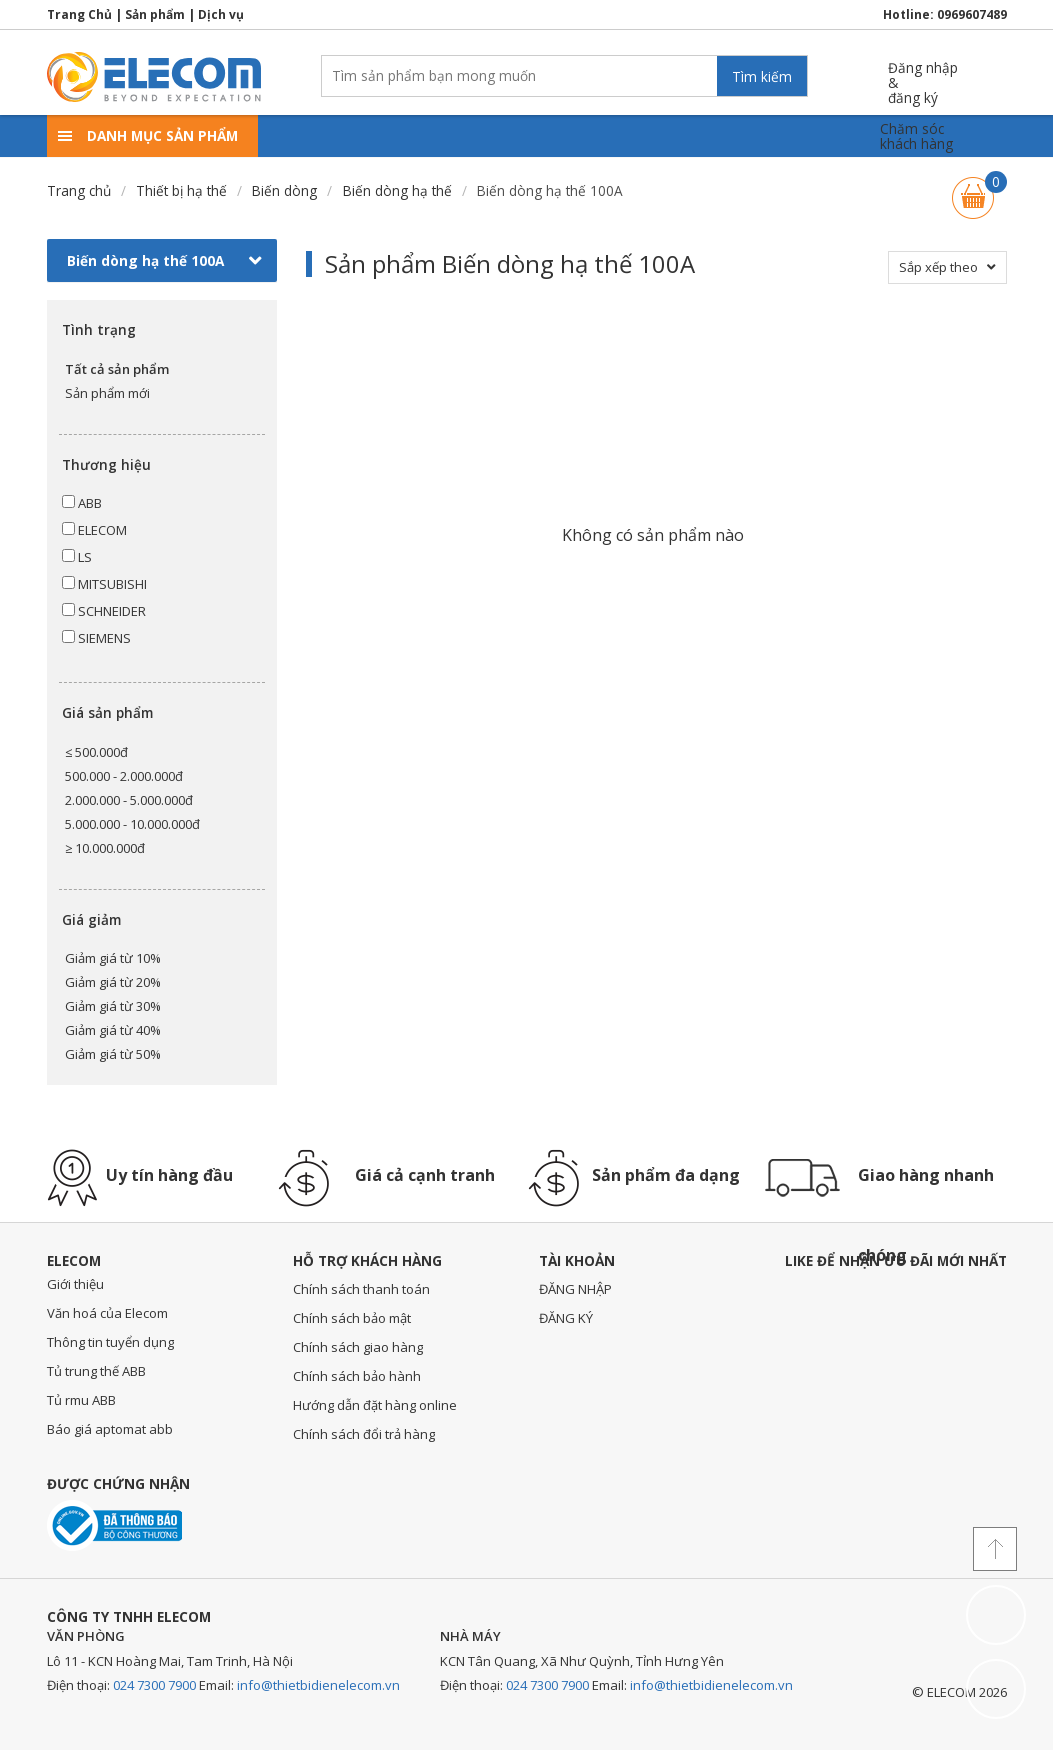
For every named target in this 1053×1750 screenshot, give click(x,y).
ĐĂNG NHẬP (575, 1289)
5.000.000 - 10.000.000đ (132, 824)
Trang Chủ (79, 14)
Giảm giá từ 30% (113, 1006)
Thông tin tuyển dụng (110, 1342)
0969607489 (972, 14)
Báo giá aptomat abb (110, 1429)
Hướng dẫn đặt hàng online (375, 1405)
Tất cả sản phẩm (117, 369)
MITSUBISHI (104, 584)
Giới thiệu (75, 1284)
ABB (82, 503)
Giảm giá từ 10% (113, 958)
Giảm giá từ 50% (113, 1054)
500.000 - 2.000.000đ (124, 776)
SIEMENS (96, 638)
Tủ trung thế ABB (96, 1371)
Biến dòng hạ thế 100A (164, 261)
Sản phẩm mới (107, 393)
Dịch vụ (221, 14)
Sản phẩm (155, 14)
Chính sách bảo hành (357, 1376)
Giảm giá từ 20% (113, 982)
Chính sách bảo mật (352, 1318)
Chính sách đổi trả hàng (364, 1434)
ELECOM (94, 530)
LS (77, 557)
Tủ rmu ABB (81, 1400)
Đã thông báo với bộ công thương (114, 1525)
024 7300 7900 (154, 1685)
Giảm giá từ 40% (113, 1030)
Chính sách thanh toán (361, 1289)
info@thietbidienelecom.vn (318, 1685)
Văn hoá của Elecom (107, 1313)
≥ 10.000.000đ (105, 848)
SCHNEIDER (104, 611)
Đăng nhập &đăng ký (923, 75)
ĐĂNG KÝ (566, 1318)
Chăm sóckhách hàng (916, 136)
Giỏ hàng (973, 188)
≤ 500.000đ (96, 752)
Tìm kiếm (762, 76)
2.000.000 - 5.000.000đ (129, 800)
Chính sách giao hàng (358, 1347)
